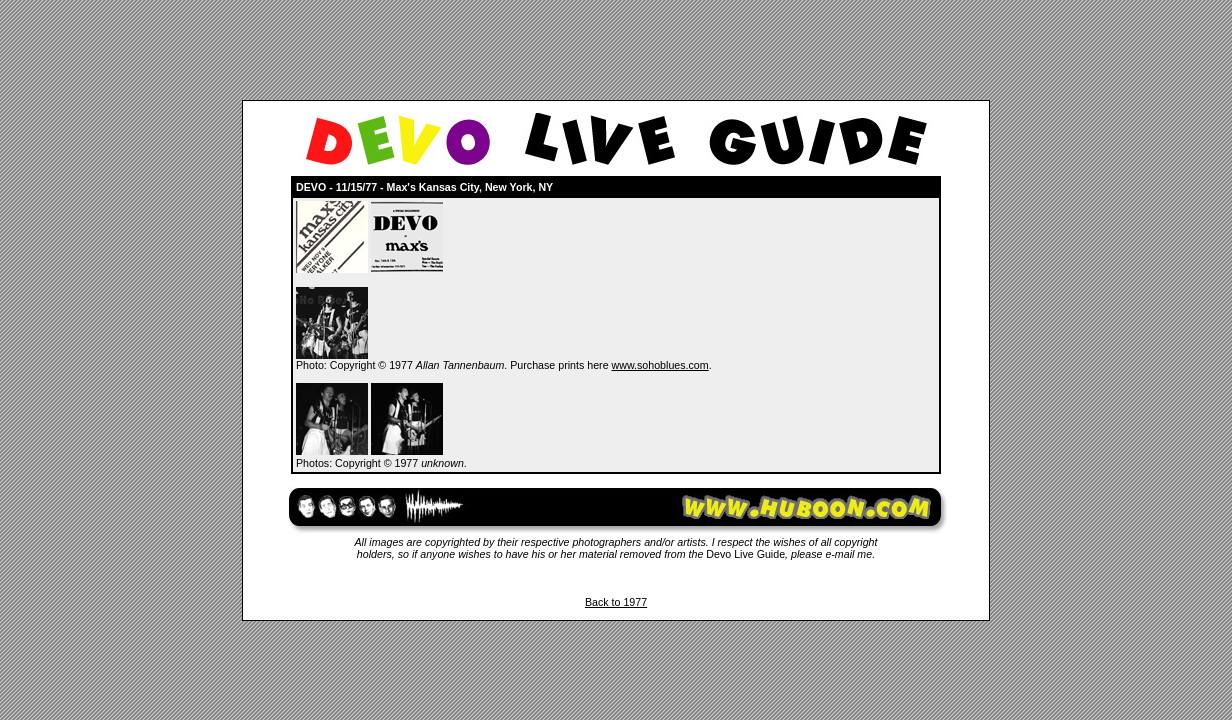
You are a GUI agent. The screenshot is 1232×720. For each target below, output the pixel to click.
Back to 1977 (616, 602)
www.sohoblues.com (660, 365)
